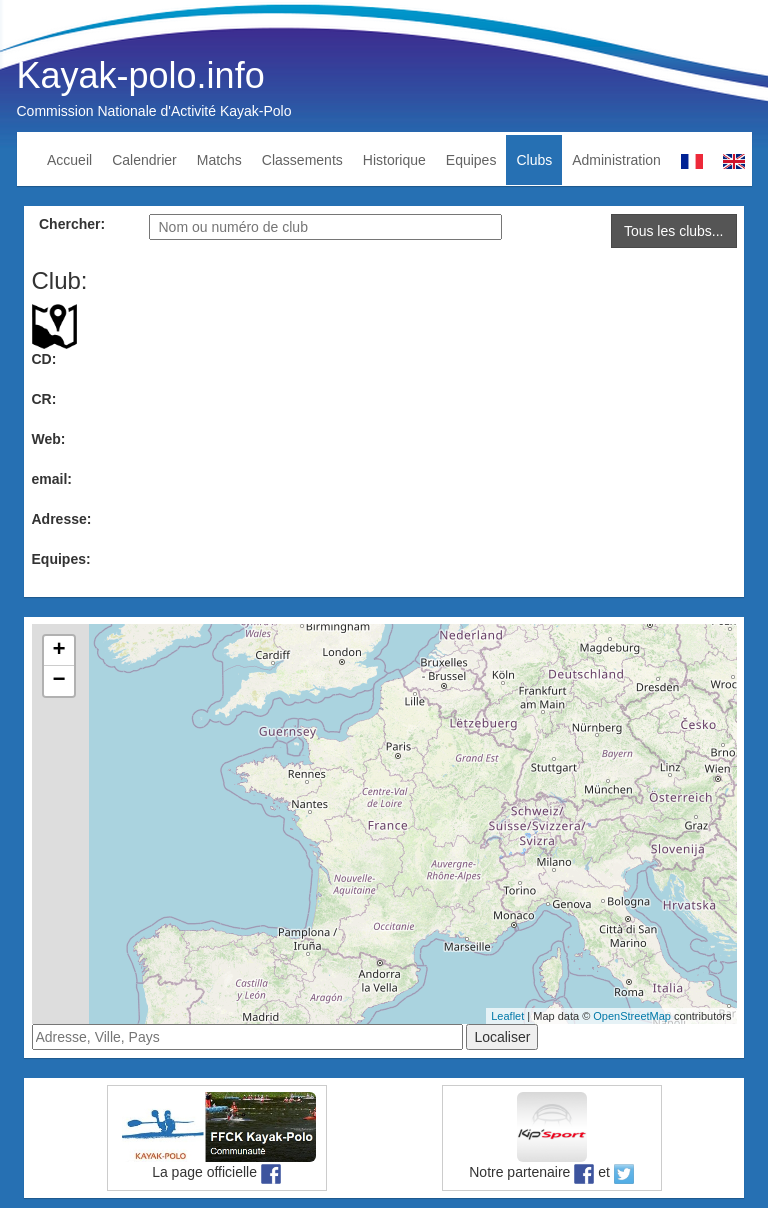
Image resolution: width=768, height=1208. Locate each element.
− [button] (58, 681)
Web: (49, 439)
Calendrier (144, 160)
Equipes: (61, 559)
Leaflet (507, 1016)
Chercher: (72, 224)
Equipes (471, 160)
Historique (394, 160)
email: (52, 479)
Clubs (534, 160)
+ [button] (58, 651)
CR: (44, 399)
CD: (44, 359)
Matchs (219, 160)
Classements (302, 160)
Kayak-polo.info (141, 75)
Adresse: (62, 519)
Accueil (69, 160)
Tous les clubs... (674, 231)
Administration (616, 160)
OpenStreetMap (632, 1016)
